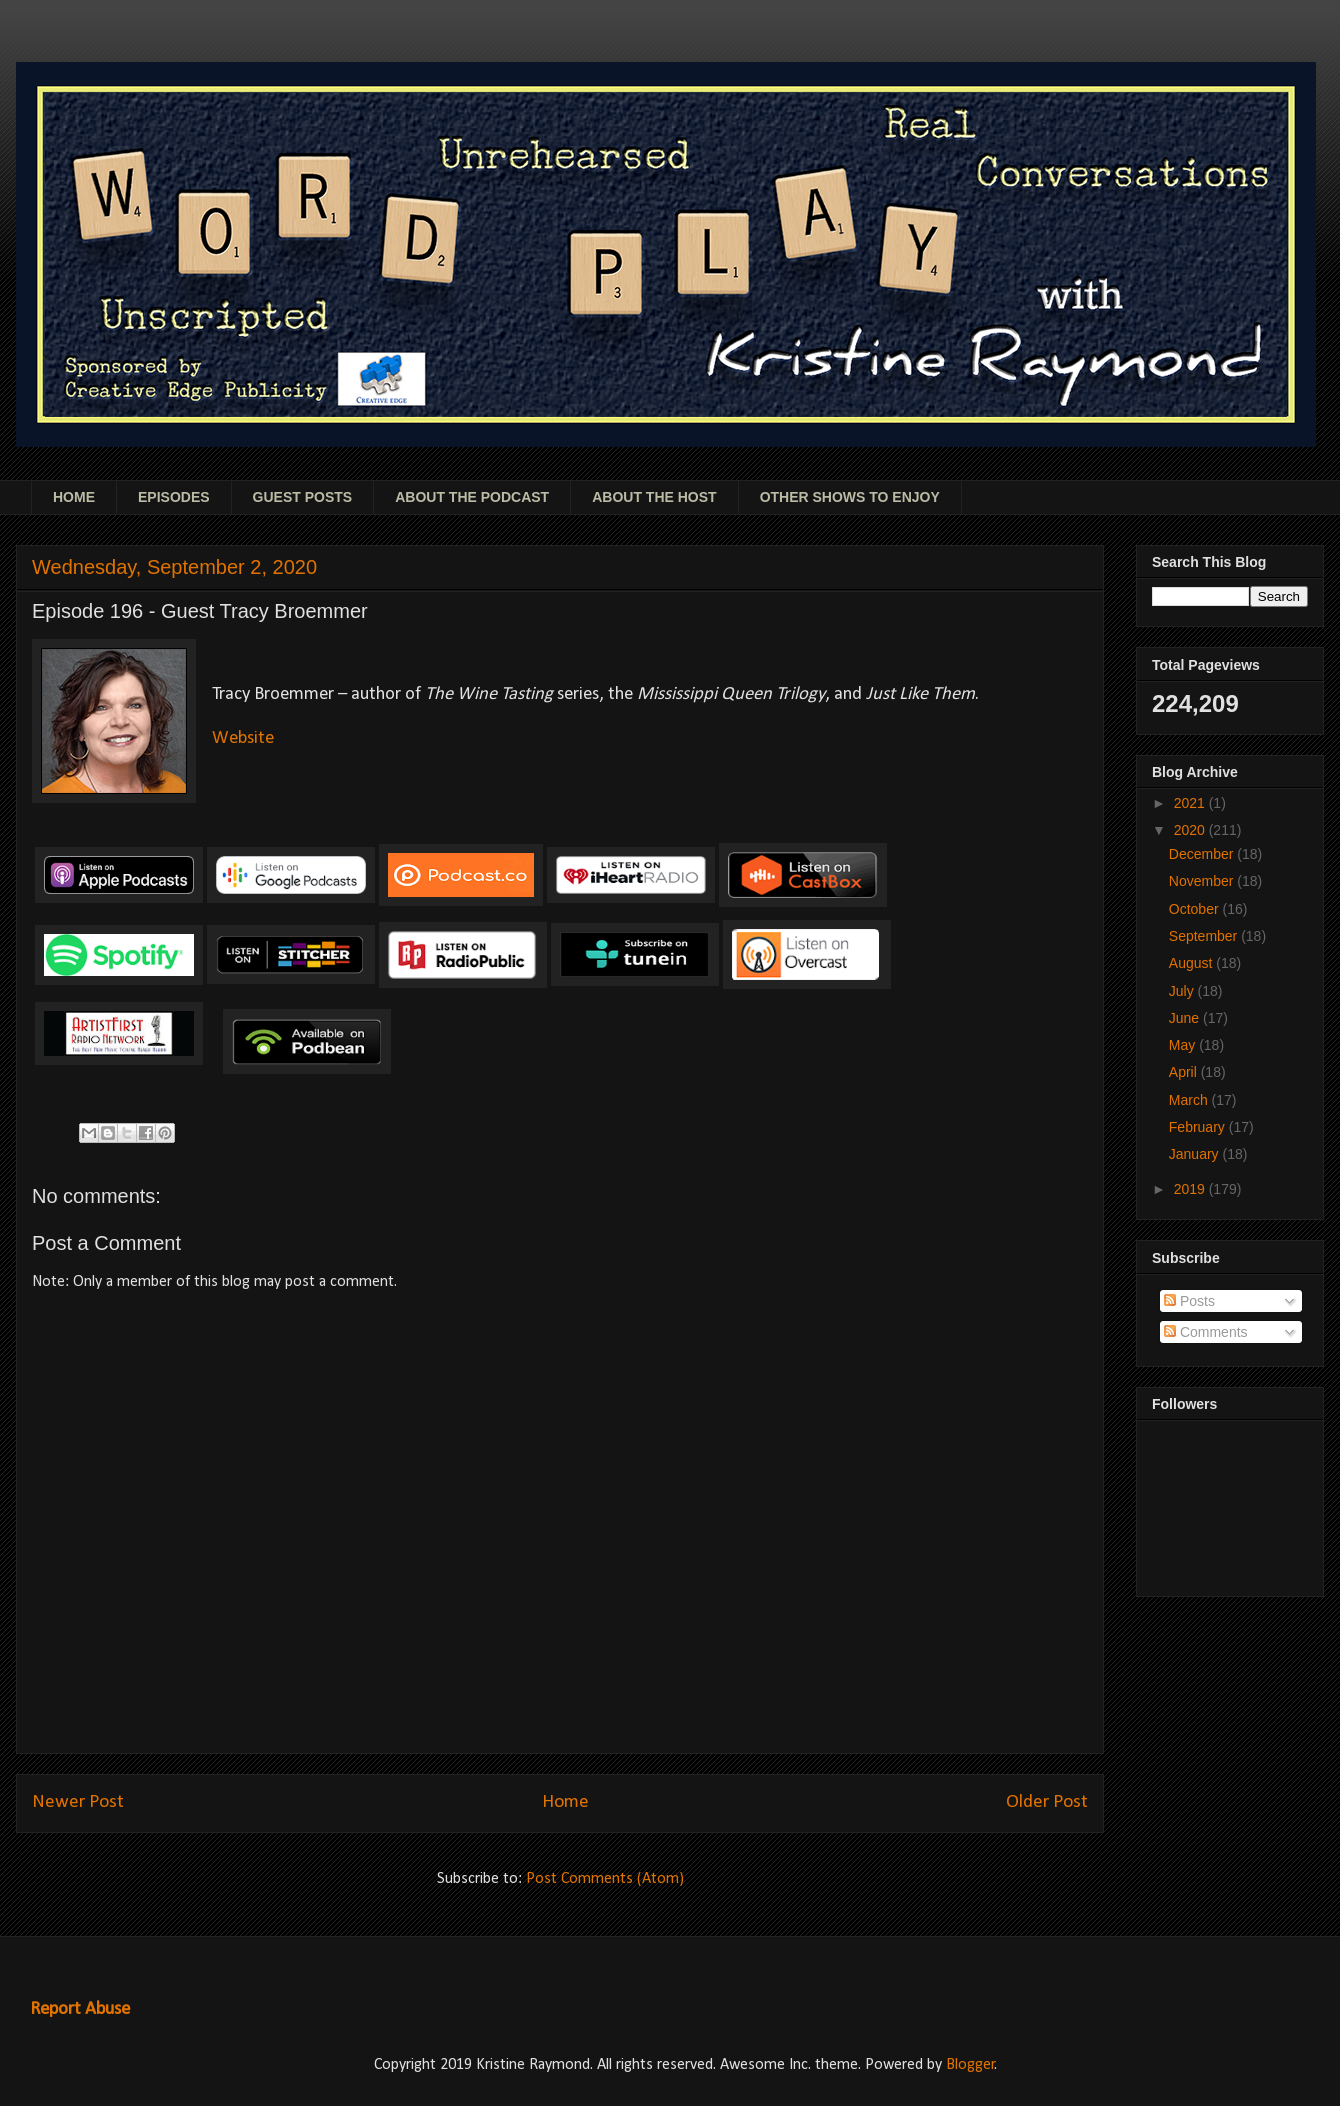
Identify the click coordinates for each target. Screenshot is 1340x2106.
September (1205, 936)
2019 (1191, 1189)
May (1184, 1045)
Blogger (970, 2065)
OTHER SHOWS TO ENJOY (850, 497)
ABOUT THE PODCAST (472, 497)
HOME (74, 497)
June (1186, 1018)
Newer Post (78, 1802)
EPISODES (174, 497)
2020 (1191, 830)
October (1196, 909)
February (1199, 1127)
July (1183, 991)
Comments (1206, 1332)
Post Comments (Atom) (605, 1879)
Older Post (1047, 1802)
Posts (1189, 1301)
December (1203, 854)
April (1185, 1072)
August (1192, 963)
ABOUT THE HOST (654, 497)
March (1190, 1100)
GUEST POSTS (303, 497)
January (1196, 1154)
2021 (1191, 803)
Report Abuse (80, 2009)
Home (565, 1802)
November (1203, 881)
